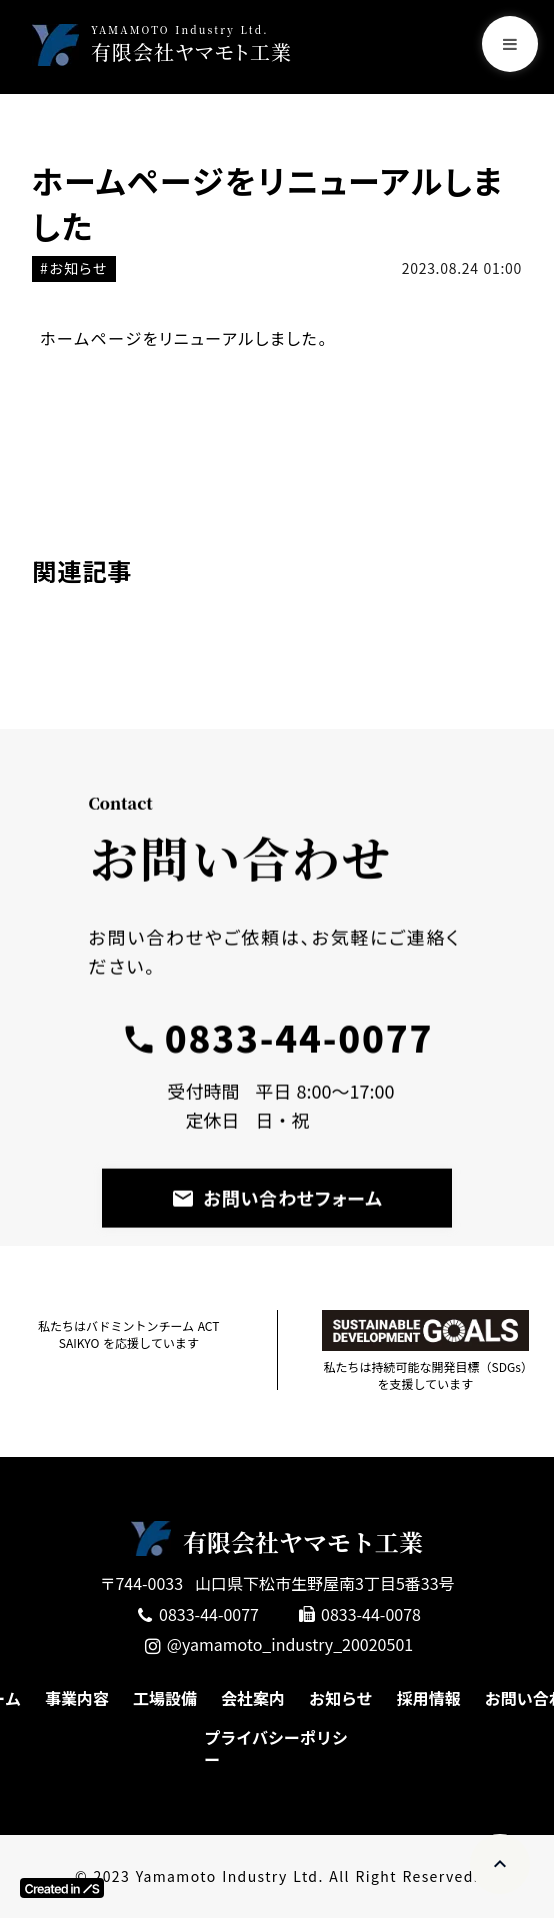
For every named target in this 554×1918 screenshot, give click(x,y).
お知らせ (341, 1698)
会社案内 (253, 1698)
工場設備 (165, 1698)
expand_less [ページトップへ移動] (500, 1864)
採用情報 (429, 1698)
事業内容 (77, 1698)
